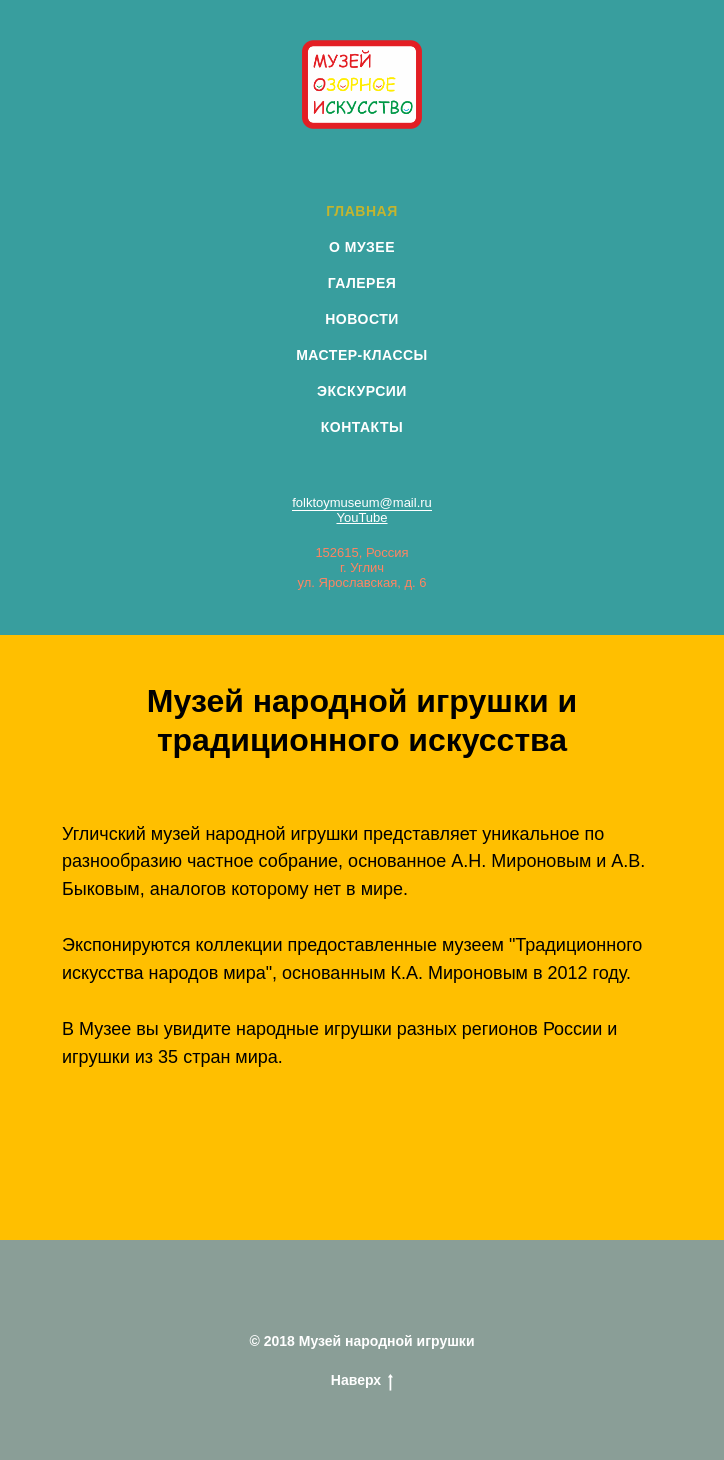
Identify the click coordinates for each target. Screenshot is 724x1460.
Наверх (362, 1381)
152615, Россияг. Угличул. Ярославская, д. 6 (362, 567)
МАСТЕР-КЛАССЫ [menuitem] (362, 355)
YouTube (361, 517)
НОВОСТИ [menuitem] (362, 319)
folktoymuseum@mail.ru (362, 502)
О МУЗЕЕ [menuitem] (362, 247)
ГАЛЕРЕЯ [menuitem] (362, 283)
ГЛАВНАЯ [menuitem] (361, 211)
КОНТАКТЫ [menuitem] (362, 427)
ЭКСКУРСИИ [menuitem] (362, 391)
